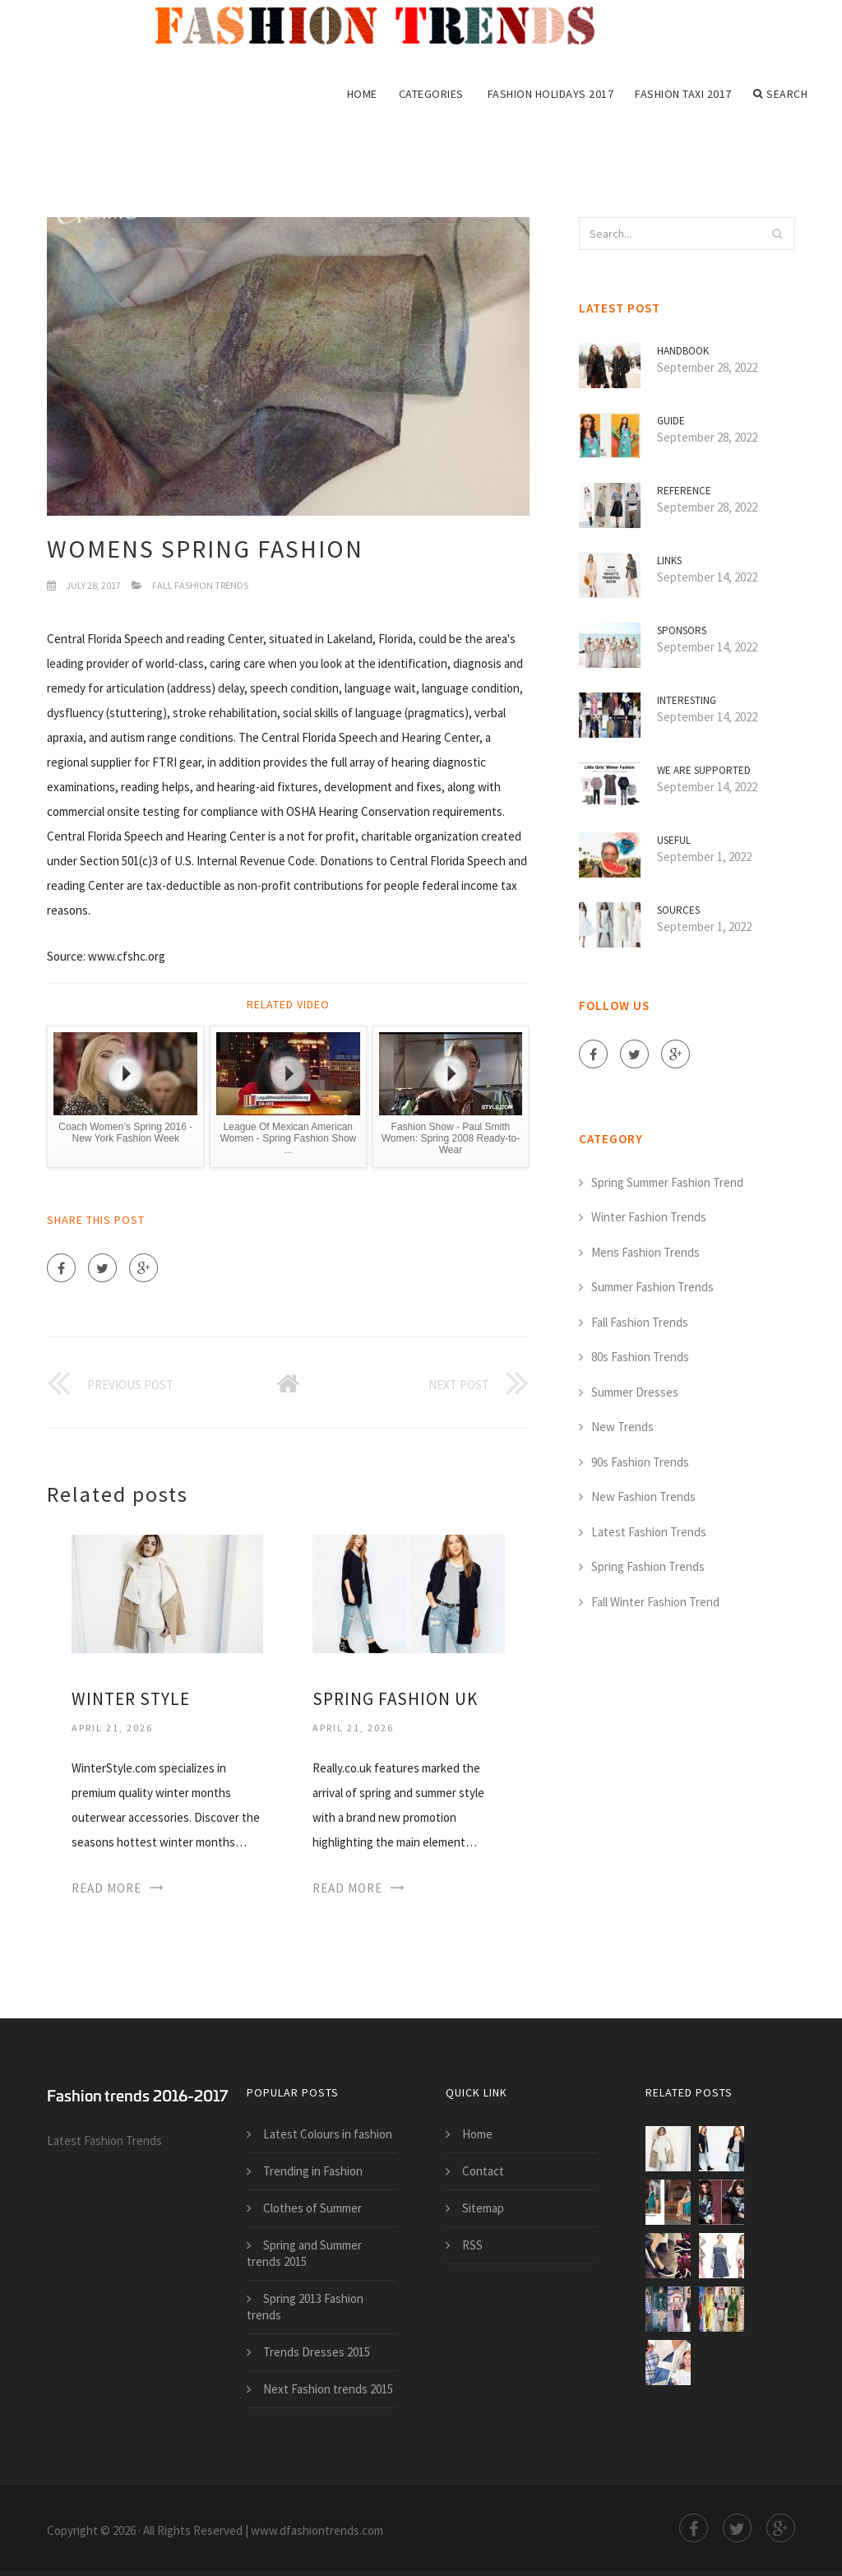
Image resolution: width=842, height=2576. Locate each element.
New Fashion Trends (643, 1496)
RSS (472, 2245)
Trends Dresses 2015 (316, 2352)
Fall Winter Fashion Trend (655, 1602)
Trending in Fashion (313, 2171)
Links (669, 561)
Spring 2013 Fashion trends (305, 2307)
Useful (674, 840)
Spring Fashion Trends (648, 1566)
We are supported (704, 770)
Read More (106, 1888)
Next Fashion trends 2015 (328, 2389)
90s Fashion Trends (640, 1462)
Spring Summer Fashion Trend (667, 1182)
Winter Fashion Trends (648, 1217)
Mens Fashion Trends (645, 1252)
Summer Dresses (634, 1392)
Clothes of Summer (312, 2208)
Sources (678, 910)
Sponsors (681, 630)
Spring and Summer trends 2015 (304, 2253)
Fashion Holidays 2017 (551, 93)
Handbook (683, 351)
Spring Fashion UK (395, 1699)
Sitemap (483, 2208)
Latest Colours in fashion (327, 2134)
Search (780, 94)
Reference (684, 491)
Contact (483, 2171)
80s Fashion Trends (640, 1356)
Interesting (686, 700)
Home (362, 93)
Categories (431, 93)
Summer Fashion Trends (652, 1287)
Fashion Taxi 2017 (683, 93)
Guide (671, 421)
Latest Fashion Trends (648, 1532)
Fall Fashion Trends (200, 585)
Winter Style (131, 1699)
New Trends (622, 1426)
